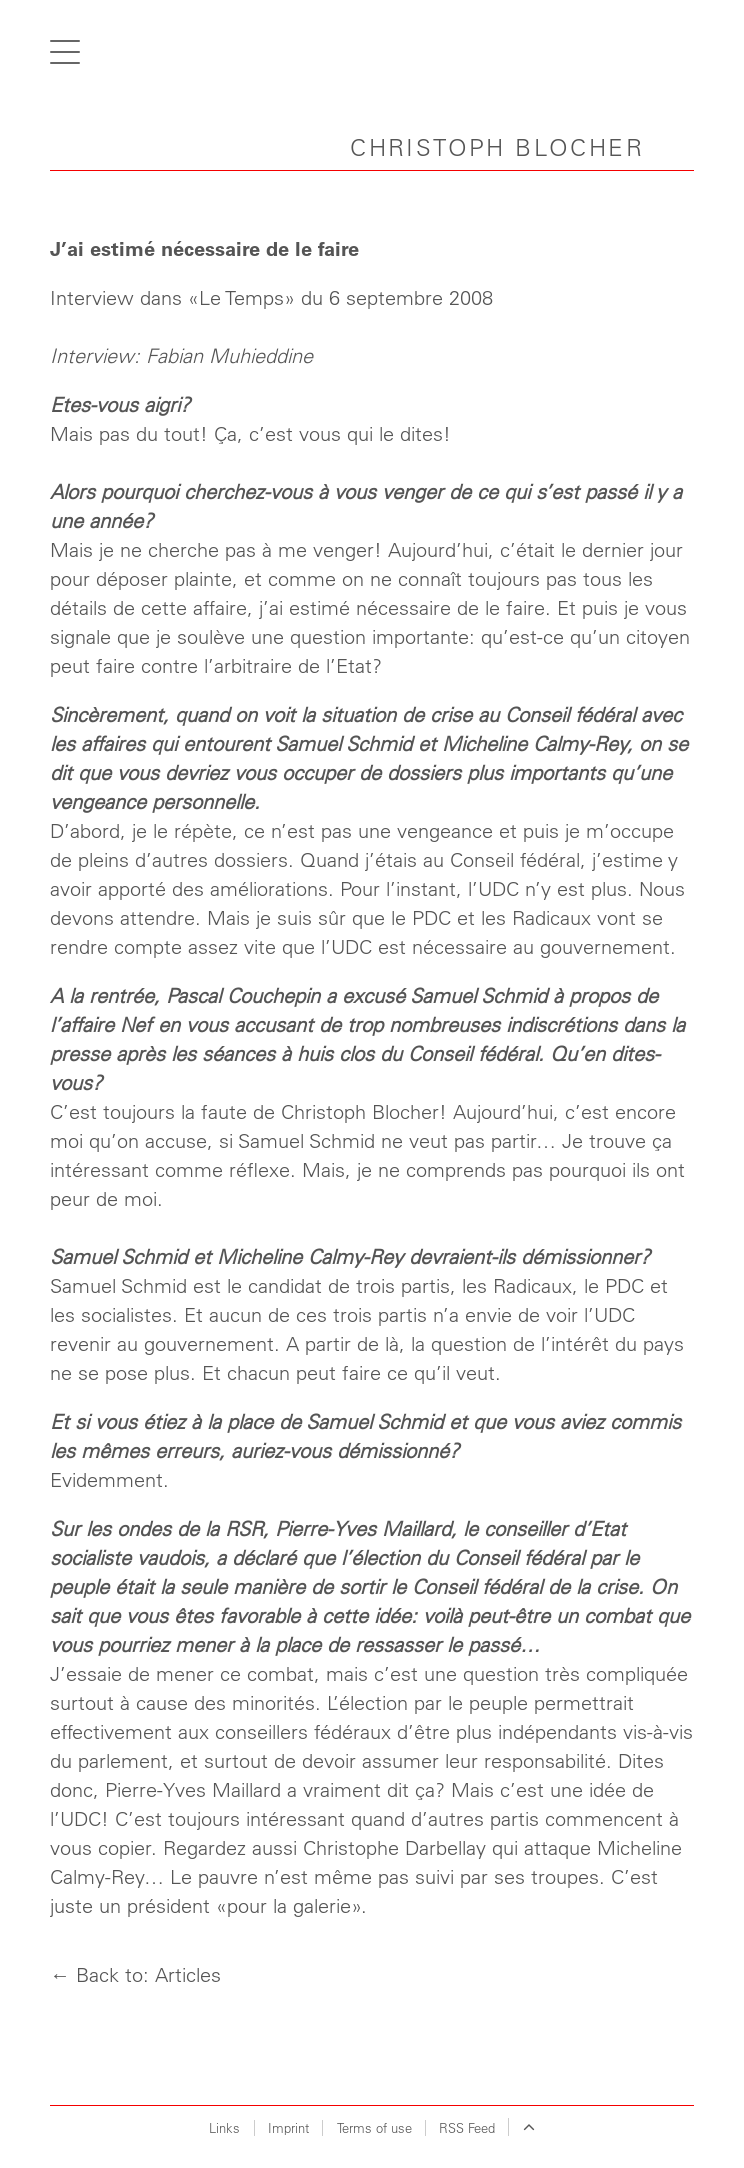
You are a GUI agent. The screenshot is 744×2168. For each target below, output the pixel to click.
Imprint (288, 2127)
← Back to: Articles (135, 1974)
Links (224, 2127)
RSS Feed (467, 2127)
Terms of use (374, 2127)
